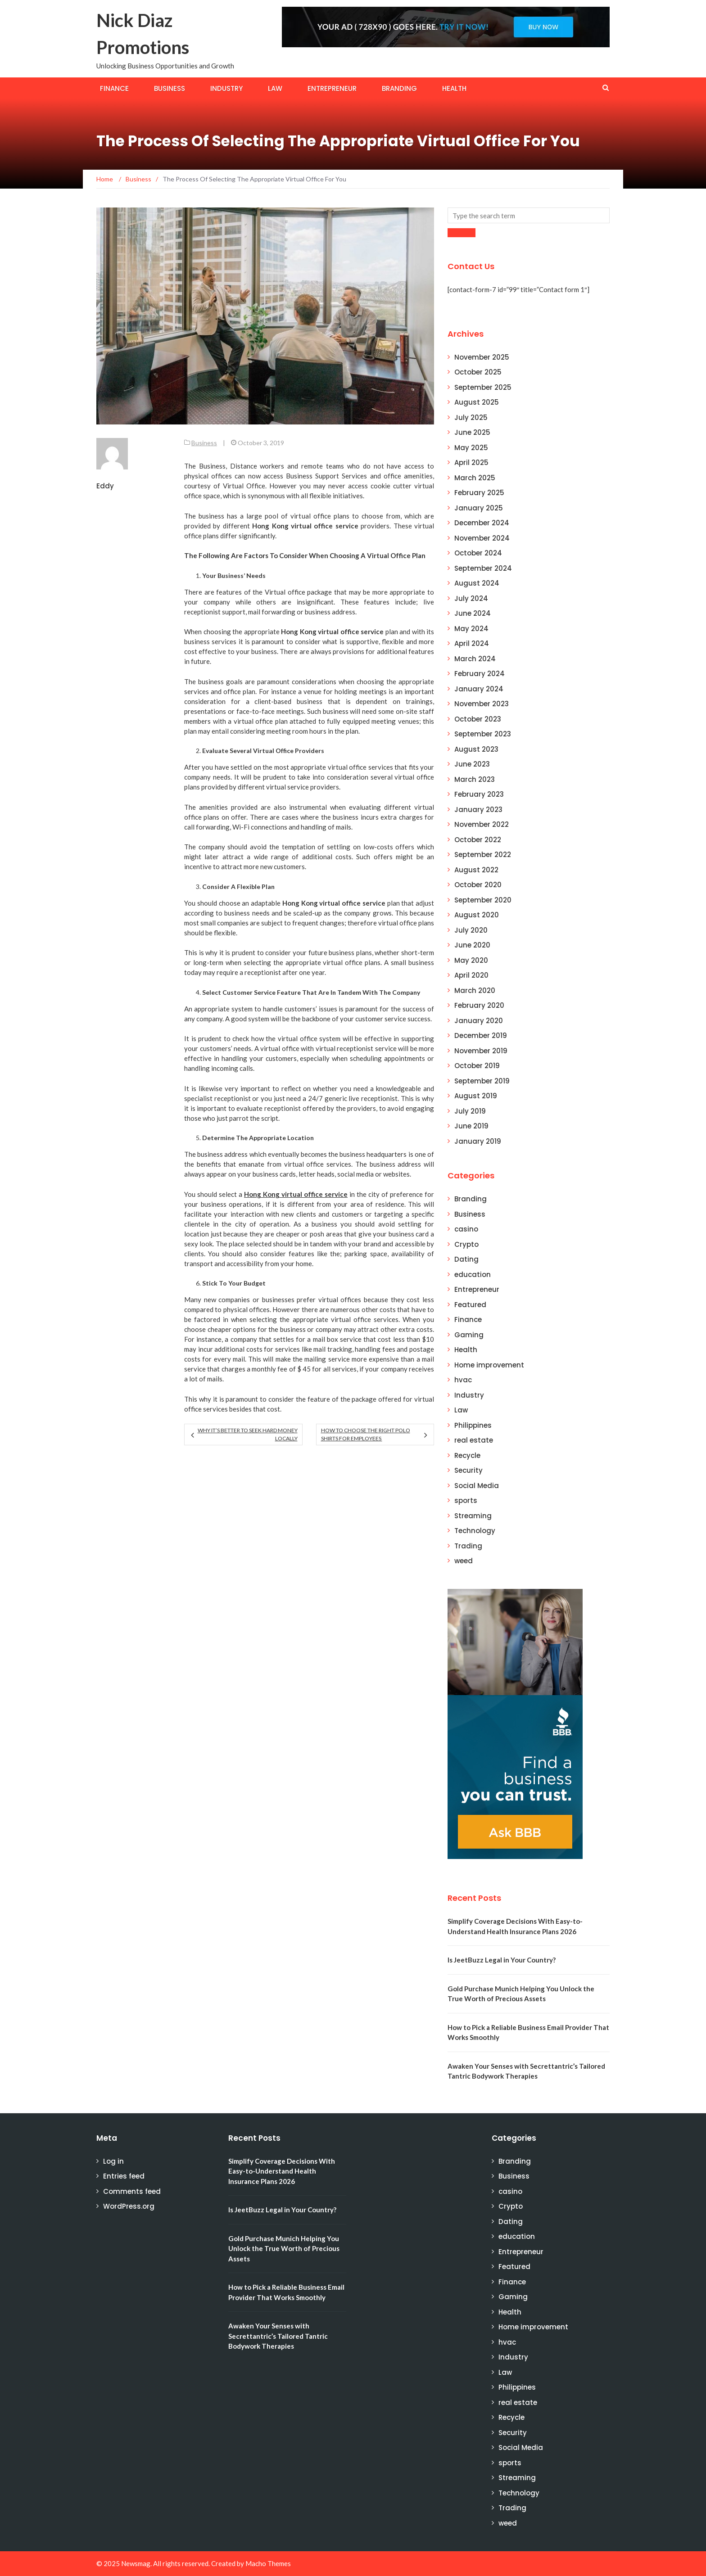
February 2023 (479, 794)
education (472, 1274)
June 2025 (472, 432)
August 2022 (476, 870)
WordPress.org (128, 2206)
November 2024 (482, 538)
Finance (114, 88)
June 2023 (472, 764)
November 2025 (481, 357)
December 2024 (481, 523)
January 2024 (478, 689)
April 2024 (471, 643)
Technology (474, 1530)
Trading (468, 1546)
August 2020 (476, 915)
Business (169, 88)
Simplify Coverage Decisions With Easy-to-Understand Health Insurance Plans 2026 (281, 2171)
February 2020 (479, 1005)
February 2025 (479, 492)
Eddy (105, 486)
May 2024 (471, 628)
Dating (466, 1259)
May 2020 (471, 960)
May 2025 (471, 447)
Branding (399, 88)
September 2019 (482, 1081)
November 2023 (481, 703)
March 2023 (474, 779)
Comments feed (132, 2191)
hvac (463, 1380)
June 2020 (472, 945)
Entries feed (124, 2176)
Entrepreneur (332, 88)
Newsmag (135, 2563)
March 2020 (474, 990)
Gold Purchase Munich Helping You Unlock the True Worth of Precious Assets (283, 2248)
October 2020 (478, 884)
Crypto (466, 1244)
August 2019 (475, 1096)
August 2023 (476, 749)
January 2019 (477, 1141)
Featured (470, 1304)
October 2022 (477, 839)
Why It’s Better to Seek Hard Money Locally (248, 1434)
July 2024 (471, 598)
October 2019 (477, 1065)
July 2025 (471, 417)
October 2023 (477, 719)
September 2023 (482, 734)
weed (463, 1560)
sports (465, 1500)
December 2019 (480, 1035)
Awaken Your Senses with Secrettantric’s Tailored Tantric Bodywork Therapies (278, 2336)
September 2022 (482, 854)
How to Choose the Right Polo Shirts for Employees (365, 1434)
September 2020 (482, 900)
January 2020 (478, 1020)
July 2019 (470, 1111)
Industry (226, 88)
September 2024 (483, 568)
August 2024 (476, 583)
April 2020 (471, 975)
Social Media (476, 1485)
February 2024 (479, 673)
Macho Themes (268, 2563)
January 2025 (478, 508)
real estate (473, 1440)
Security (468, 1470)
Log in (113, 2161)
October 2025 (478, 372)
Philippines (473, 1425)
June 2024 (472, 613)
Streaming (473, 1515)
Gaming (469, 1335)
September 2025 (482, 387)
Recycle (467, 1455)
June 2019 (471, 1126)
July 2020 (471, 930)
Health (454, 88)
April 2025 (471, 462)
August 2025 (476, 402)
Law (275, 88)
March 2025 (474, 478)
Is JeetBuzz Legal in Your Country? (502, 1960)
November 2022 (481, 824)
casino (466, 1229)
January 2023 (478, 809)
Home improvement (489, 1365)
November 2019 (480, 1051)
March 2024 (475, 658)
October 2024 (478, 553)
